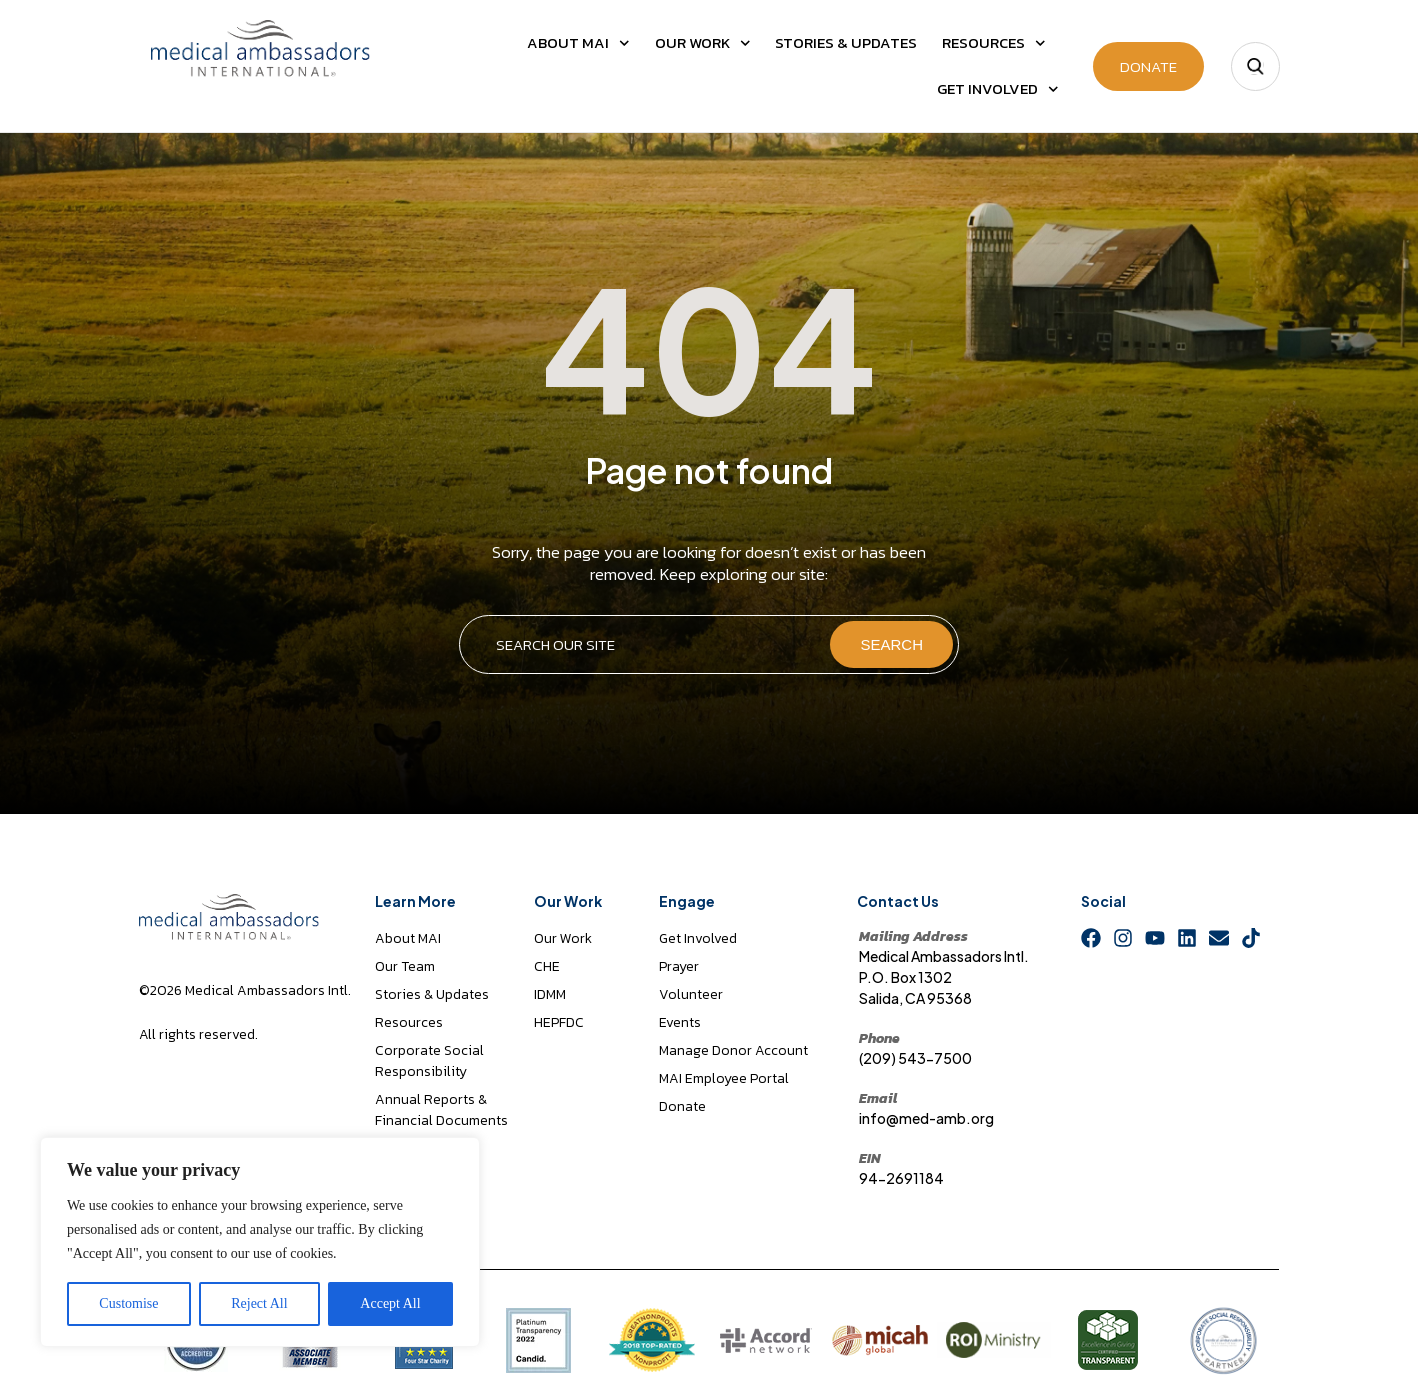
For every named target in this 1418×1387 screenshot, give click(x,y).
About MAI (578, 43)
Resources (994, 43)
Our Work (703, 43)
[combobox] (643, 644)
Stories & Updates (846, 42)
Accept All (390, 1303)
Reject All (259, 1303)
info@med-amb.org (926, 1118)
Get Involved (998, 89)
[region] (260, 1242)
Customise (128, 1303)
